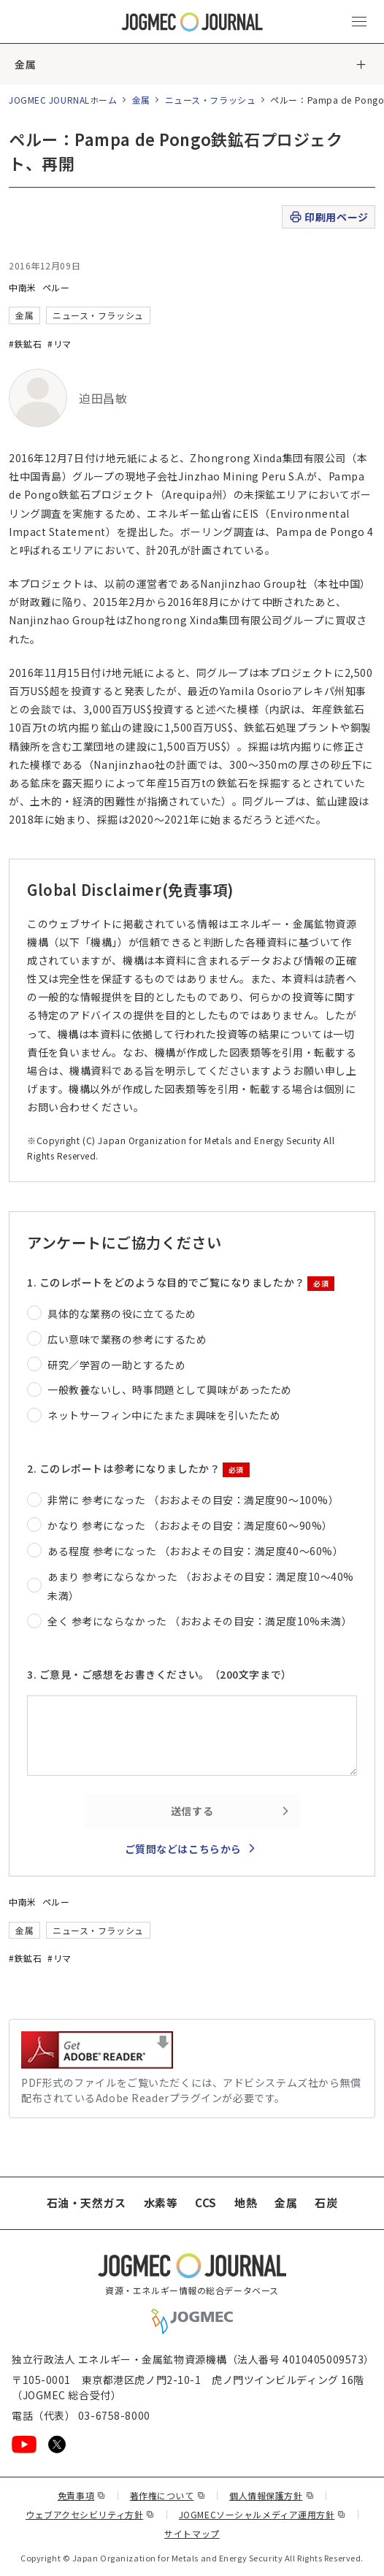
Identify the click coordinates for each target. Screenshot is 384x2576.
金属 (25, 64)
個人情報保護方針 (271, 2495)
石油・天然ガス (86, 2202)
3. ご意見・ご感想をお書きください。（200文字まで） (159, 1674)
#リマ (59, 343)
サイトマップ (191, 2533)
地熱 (245, 2202)
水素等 (161, 2202)
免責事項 (82, 2495)
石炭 (326, 2202)
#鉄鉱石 (25, 343)
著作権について (167, 2495)
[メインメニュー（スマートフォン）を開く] (359, 22)
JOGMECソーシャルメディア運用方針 (262, 2514)
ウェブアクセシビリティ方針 (90, 2514)
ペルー (56, 287)
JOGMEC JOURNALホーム (63, 99)
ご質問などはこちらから (183, 1848)
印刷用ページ (328, 217)
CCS (206, 2202)
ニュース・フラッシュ (210, 99)
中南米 (23, 287)
